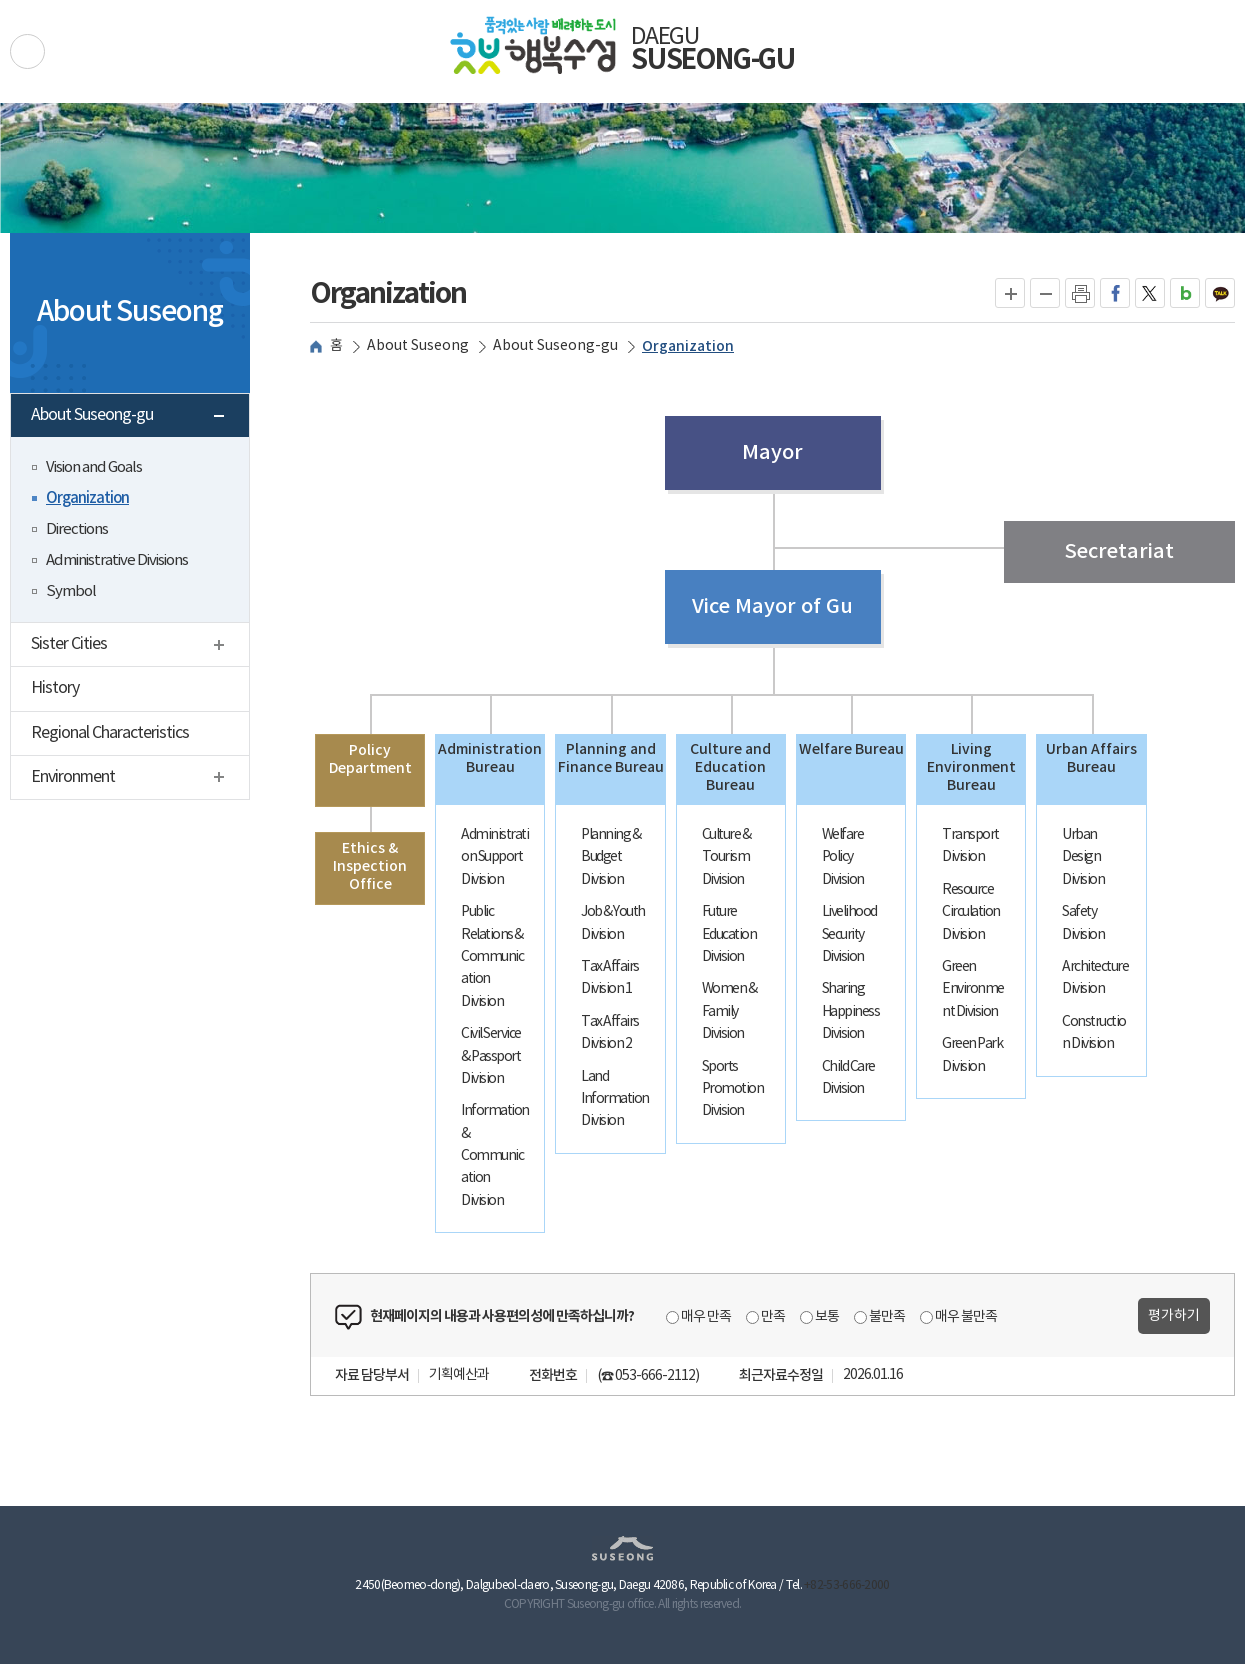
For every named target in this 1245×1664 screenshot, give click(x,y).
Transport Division (970, 846)
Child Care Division (848, 1078)
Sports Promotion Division (733, 1089)
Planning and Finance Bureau (611, 758)
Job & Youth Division (613, 923)
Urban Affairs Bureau (1091, 758)
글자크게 (1010, 293)
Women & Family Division (729, 1011)
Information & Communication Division (495, 1156)
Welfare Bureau (851, 749)
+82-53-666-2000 (847, 1585)
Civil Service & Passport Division (491, 1056)
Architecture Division (1095, 978)
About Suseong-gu (136, 417)
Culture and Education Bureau (730, 767)
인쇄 (1080, 293)
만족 (773, 1317)
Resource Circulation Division (971, 912)
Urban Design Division (1083, 857)
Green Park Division (972, 1055)
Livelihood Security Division (849, 934)
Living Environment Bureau (971, 767)
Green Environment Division (973, 989)
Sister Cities (140, 646)
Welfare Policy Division (843, 857)
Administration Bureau (490, 758)
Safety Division (1083, 923)
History (55, 688)
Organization (87, 498)
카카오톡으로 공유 (1220, 293)
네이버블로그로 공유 (1185, 293)
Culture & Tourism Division (726, 857)
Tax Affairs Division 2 (610, 1033)
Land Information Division (615, 1099)
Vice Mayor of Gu (772, 607)
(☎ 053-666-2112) (648, 1376)
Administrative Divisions (117, 560)
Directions (77, 529)
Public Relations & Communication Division (492, 957)
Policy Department (370, 759)
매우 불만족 (966, 1317)
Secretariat (1119, 552)
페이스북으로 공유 (1115, 293)
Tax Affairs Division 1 (610, 978)
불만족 (887, 1317)
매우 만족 (706, 1317)
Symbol (71, 591)
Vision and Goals (94, 467)
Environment (140, 779)
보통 (827, 1317)
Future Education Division (729, 934)
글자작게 (1045, 293)
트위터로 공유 (1150, 293)
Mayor (772, 453)
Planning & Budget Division (610, 857)
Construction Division (1094, 1033)
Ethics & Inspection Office (370, 866)
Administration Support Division (494, 857)
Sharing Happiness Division (851, 1011)
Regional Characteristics (110, 733)
